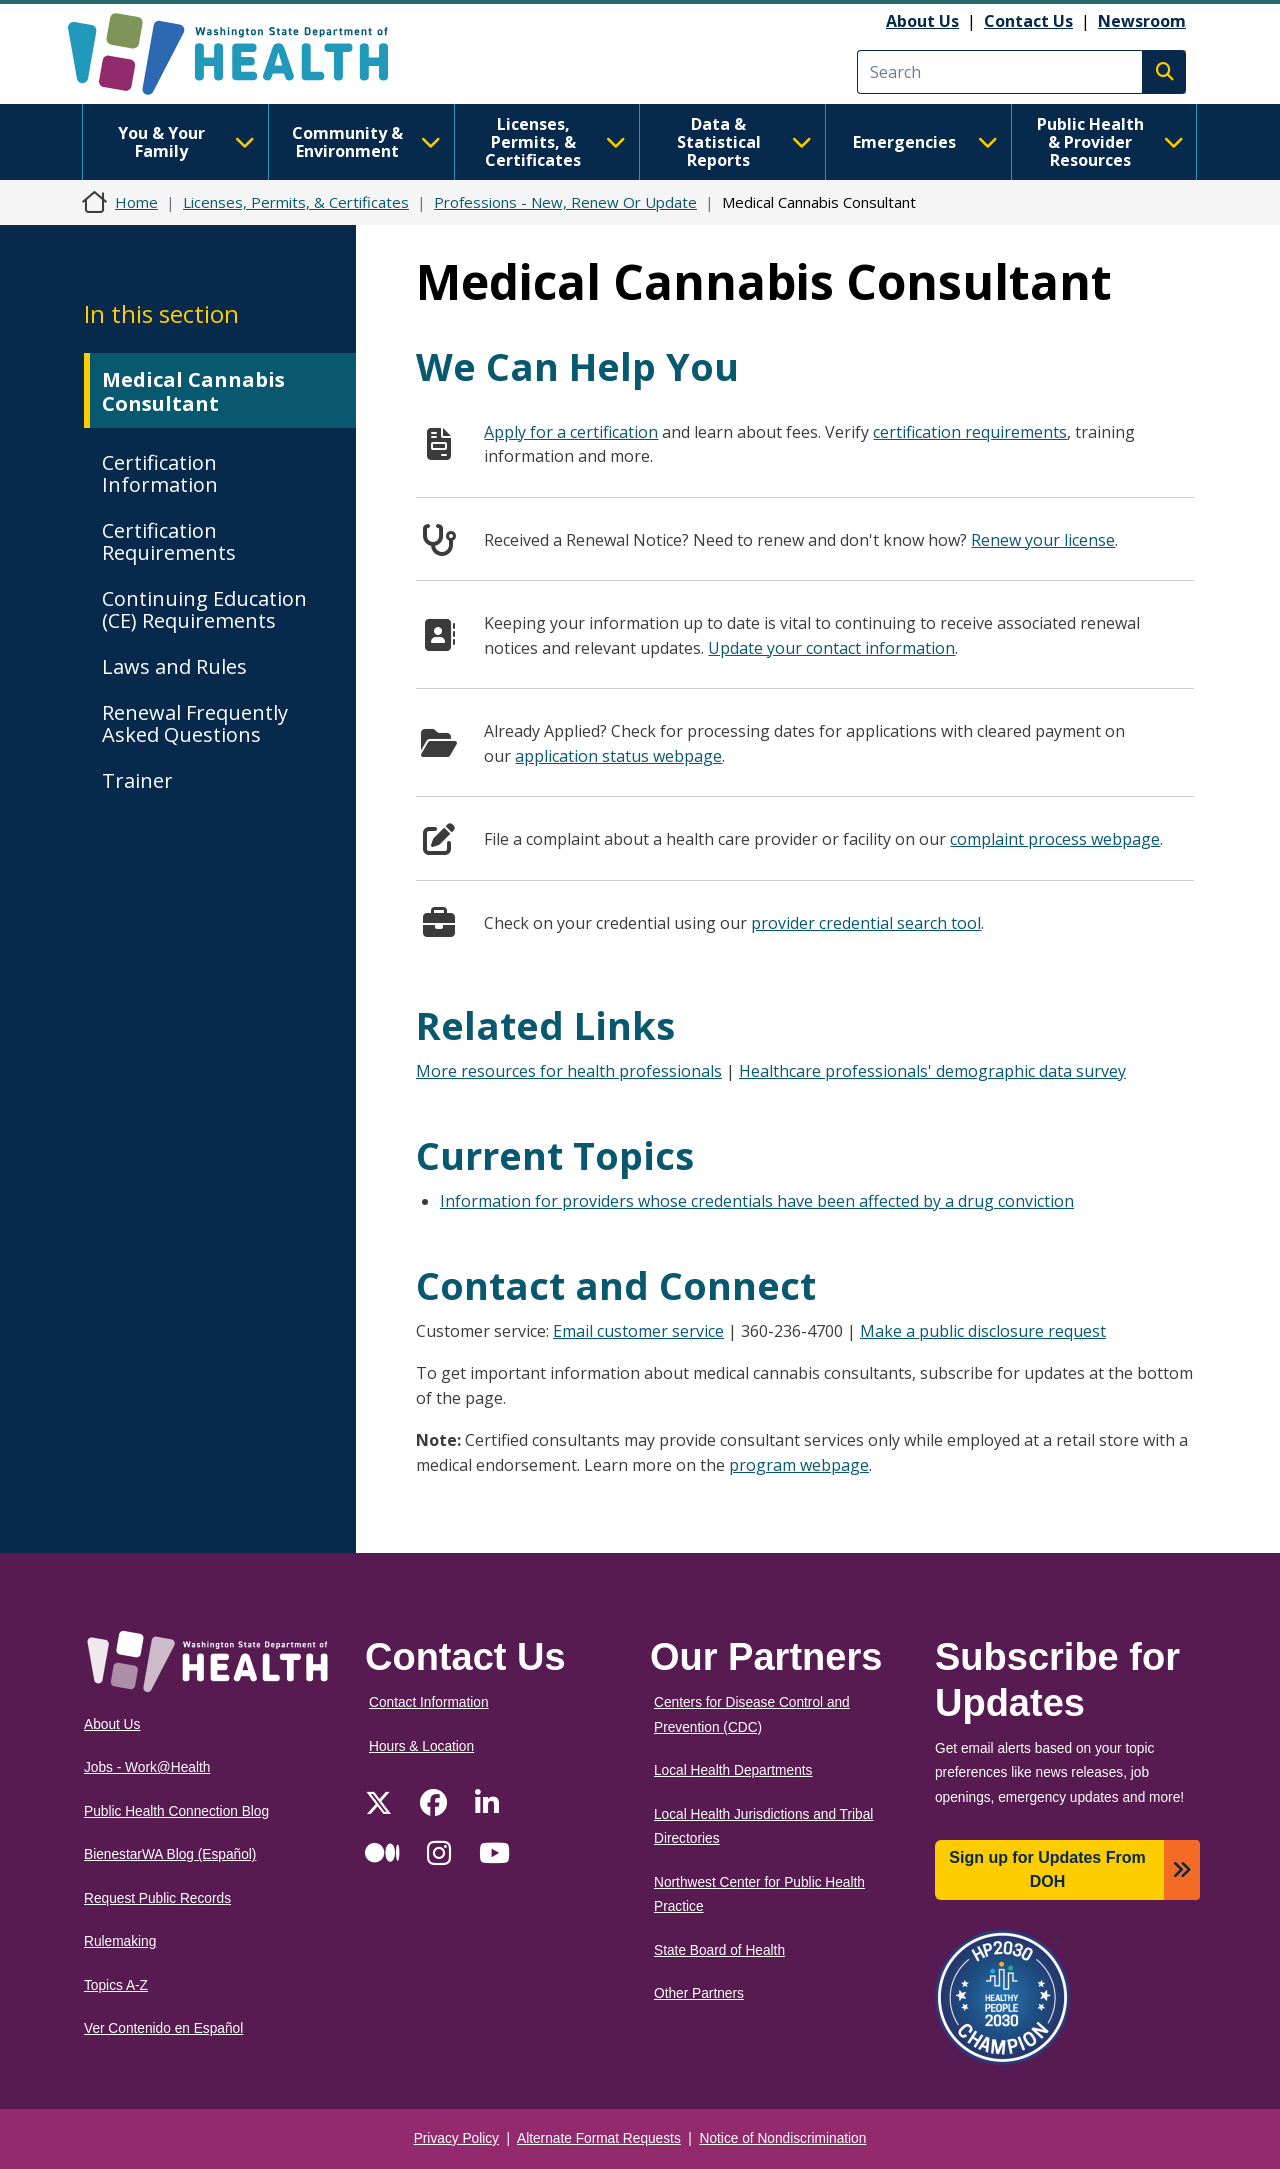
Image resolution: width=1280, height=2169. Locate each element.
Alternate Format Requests (599, 2138)
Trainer (137, 780)
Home (136, 202)
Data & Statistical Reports (744, 142)
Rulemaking (120, 1941)
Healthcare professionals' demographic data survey (932, 1071)
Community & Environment (366, 142)
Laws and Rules (174, 666)
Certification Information (160, 473)
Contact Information (429, 1702)
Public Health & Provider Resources (1110, 142)
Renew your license (1043, 540)
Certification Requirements (169, 541)
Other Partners (699, 1993)
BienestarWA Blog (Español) (170, 1854)
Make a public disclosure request (983, 1331)
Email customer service (638, 1331)
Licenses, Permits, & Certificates (555, 142)
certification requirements (970, 432)
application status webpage (618, 756)
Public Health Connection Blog (176, 1811)
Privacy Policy (456, 2138)
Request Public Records (157, 1898)
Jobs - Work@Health (147, 1767)
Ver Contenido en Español (163, 2028)
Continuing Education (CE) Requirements (204, 609)
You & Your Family (186, 142)
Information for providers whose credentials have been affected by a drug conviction (757, 1201)
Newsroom (1142, 21)
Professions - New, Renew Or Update (565, 202)
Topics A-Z (116, 1985)
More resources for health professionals (569, 1071)
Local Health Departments (733, 1770)
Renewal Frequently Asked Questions (195, 723)
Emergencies (925, 142)
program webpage (799, 1465)
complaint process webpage (1055, 839)
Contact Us (1028, 21)
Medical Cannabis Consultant (193, 391)
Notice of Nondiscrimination (783, 2138)
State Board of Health (719, 1950)
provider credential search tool (866, 923)
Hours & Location (421, 1746)
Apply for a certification (571, 432)
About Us (922, 21)
